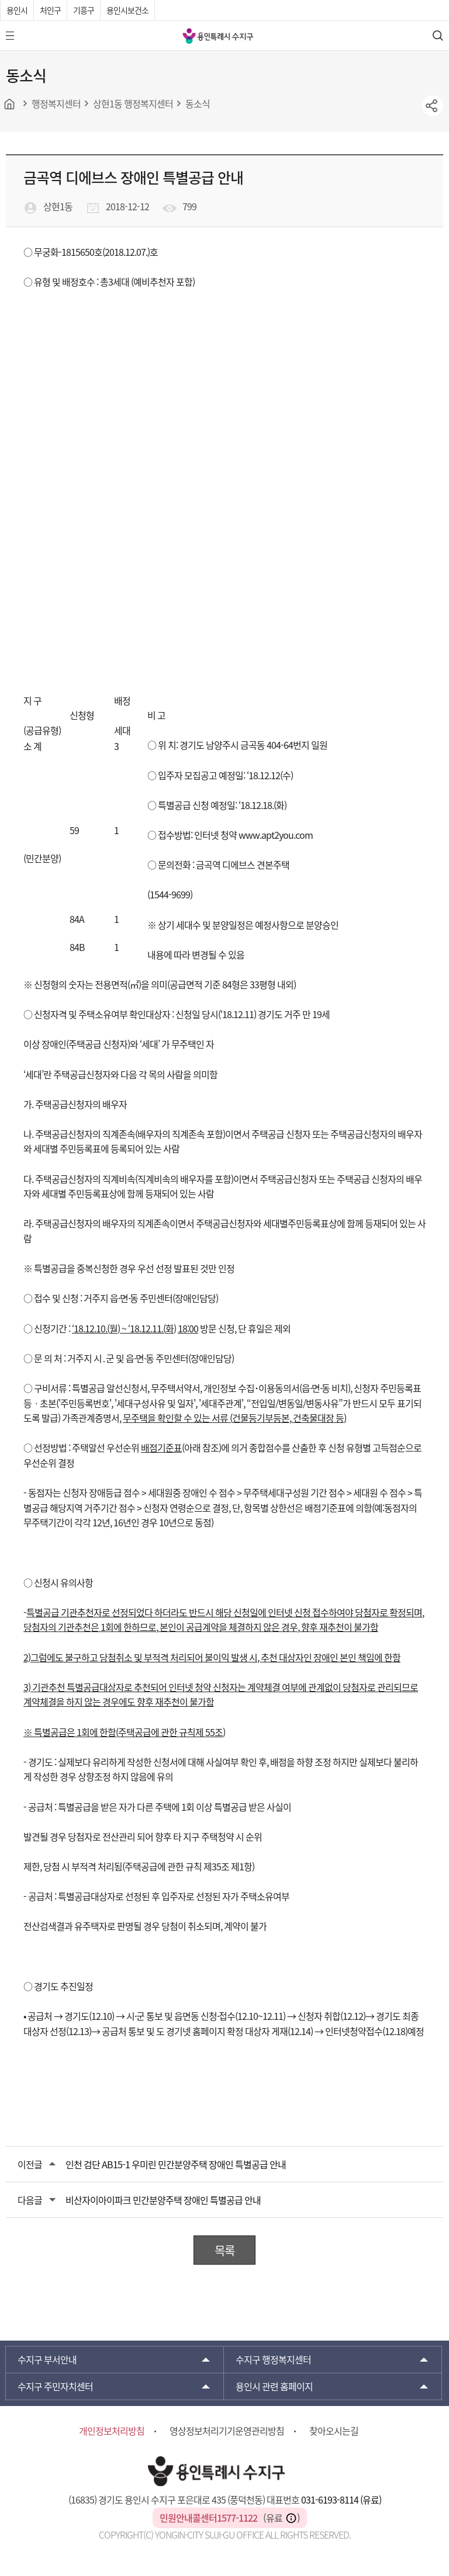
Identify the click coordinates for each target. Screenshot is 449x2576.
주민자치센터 (55, 2386)
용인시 (16, 10)
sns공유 (432, 105)
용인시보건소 (127, 10)
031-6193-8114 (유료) (341, 2499)
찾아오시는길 (333, 2431)
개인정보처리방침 (111, 2431)
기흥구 (83, 10)
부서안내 (47, 2359)
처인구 (50, 10)
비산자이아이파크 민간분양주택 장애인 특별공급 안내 (163, 2200)
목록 (224, 2250)
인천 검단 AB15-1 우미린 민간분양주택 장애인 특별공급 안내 (175, 2164)
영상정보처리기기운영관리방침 (227, 2431)
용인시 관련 (274, 2386)
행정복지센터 (273, 2359)
